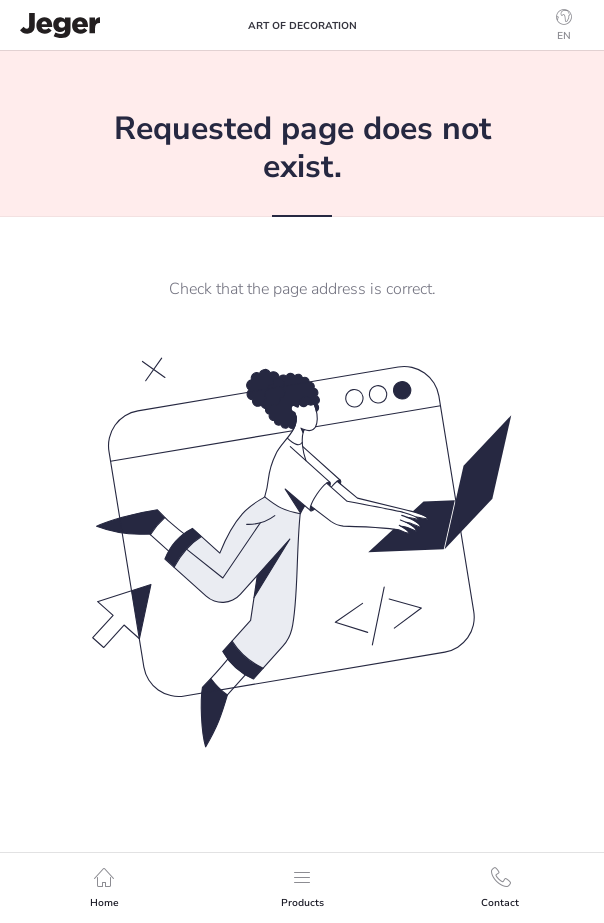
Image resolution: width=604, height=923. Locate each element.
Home (104, 888)
